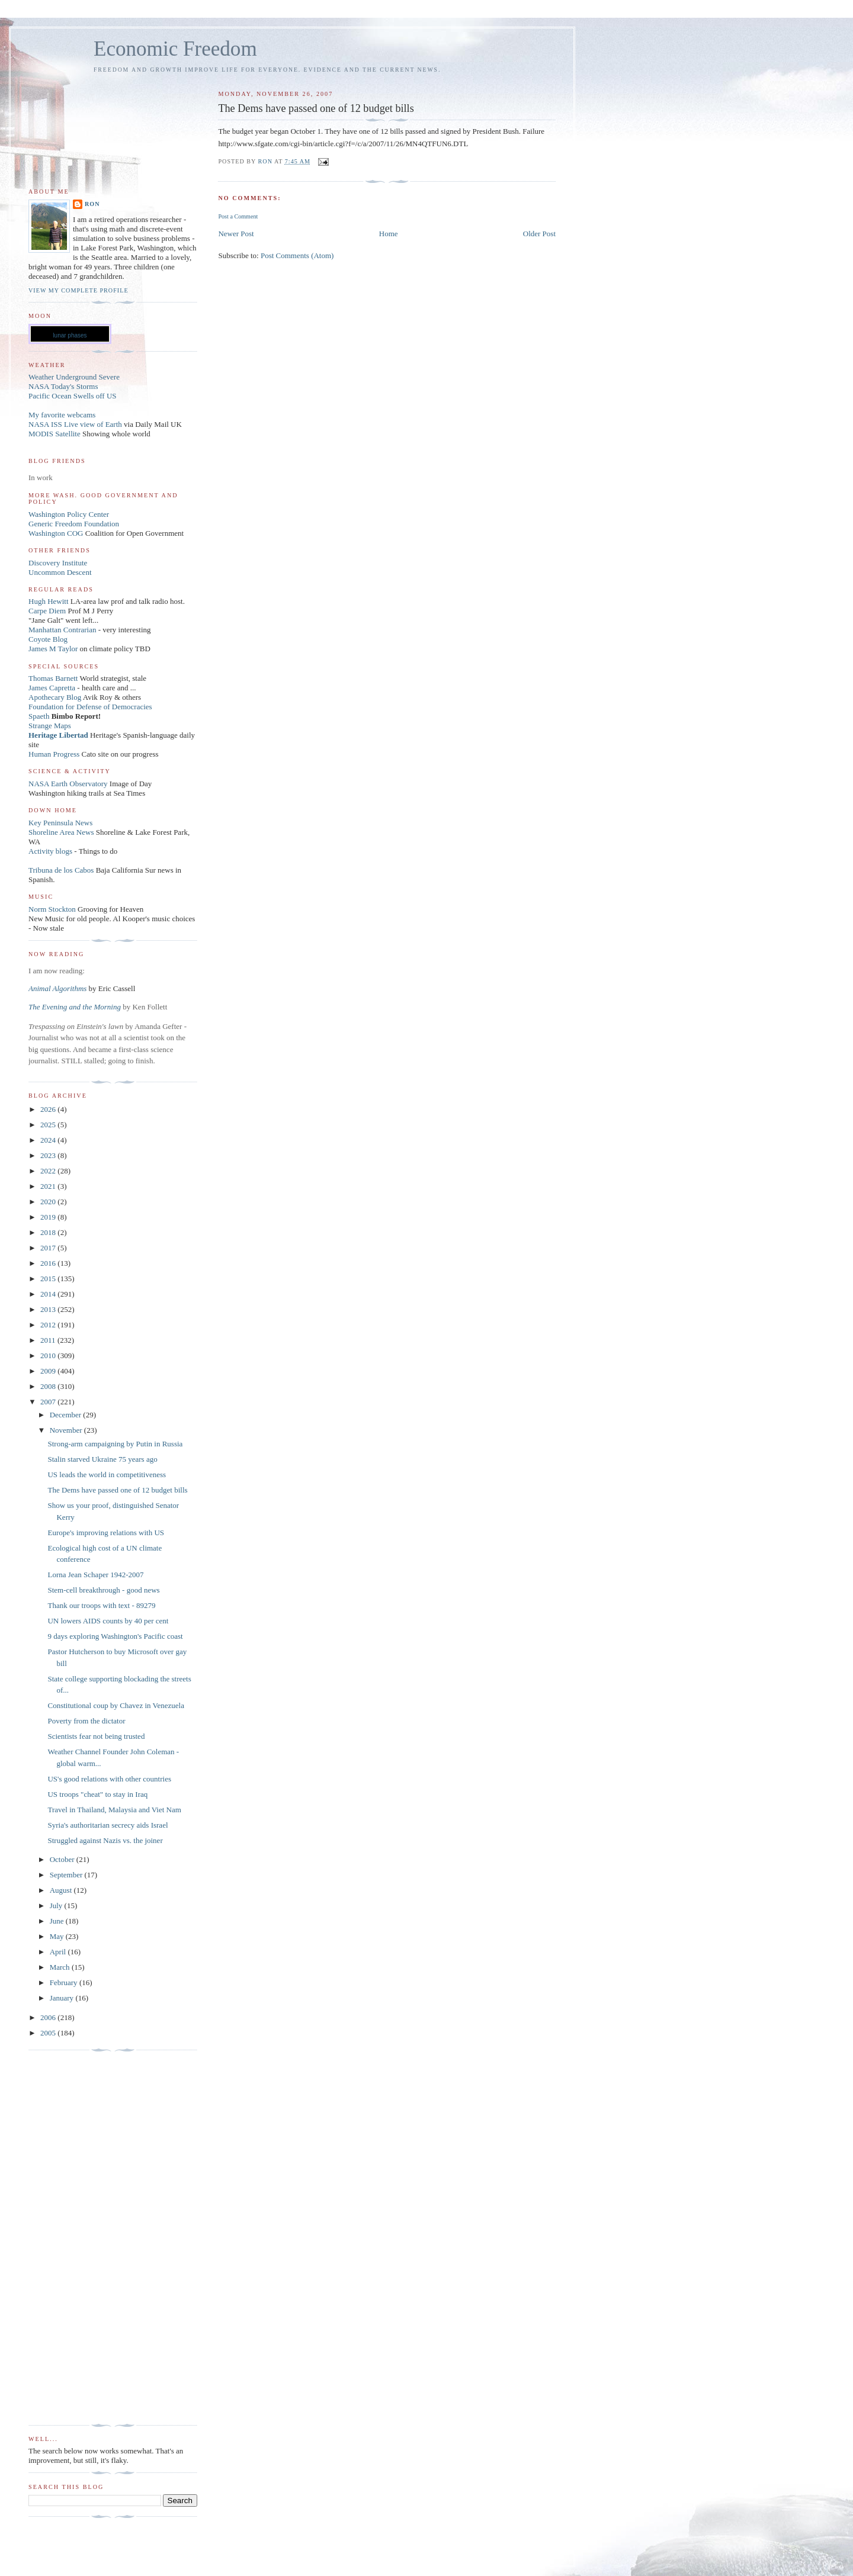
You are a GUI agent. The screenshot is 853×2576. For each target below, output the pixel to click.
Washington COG (55, 533)
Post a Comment (238, 216)
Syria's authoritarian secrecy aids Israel (107, 1825)
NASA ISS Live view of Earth (75, 424)
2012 (48, 1324)
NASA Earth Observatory (68, 783)
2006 (48, 2017)
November (67, 1430)
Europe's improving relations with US (105, 1532)
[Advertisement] (75, 2238)
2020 (48, 1201)
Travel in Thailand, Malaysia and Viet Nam (114, 1809)
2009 (48, 1370)
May (58, 1936)
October (63, 1859)
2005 (48, 2032)
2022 (48, 1170)
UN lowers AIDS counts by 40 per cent (107, 1620)
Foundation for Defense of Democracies (90, 706)
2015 (48, 1278)
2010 (48, 1355)
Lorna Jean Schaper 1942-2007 (95, 1574)
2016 (48, 1263)
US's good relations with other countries (109, 1778)
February (64, 1982)
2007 (48, 1401)
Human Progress (53, 754)
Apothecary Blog (55, 697)
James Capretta (51, 687)
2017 (48, 1247)
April (59, 1951)
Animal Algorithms (58, 988)
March (61, 1967)
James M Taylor (54, 648)
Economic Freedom (175, 48)
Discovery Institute (57, 562)
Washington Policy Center (68, 514)
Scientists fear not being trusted (96, 1736)
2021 (48, 1186)
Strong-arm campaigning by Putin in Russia (114, 1443)
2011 (48, 1340)
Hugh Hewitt (48, 601)
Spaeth (38, 716)
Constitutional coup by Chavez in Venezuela (115, 1705)
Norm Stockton (52, 909)
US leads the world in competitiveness (106, 1474)
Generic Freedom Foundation (73, 523)
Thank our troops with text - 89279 (101, 1605)
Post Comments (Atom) (297, 255)
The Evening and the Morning (75, 1006)
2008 (48, 1386)
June (58, 1920)
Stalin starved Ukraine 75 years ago (102, 1459)
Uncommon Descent (60, 572)
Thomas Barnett (53, 678)
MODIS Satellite (54, 433)
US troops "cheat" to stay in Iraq (97, 1794)
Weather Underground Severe (74, 376)
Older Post (539, 233)
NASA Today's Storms (63, 386)
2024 (48, 1140)
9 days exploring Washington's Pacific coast (114, 1636)
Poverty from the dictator (86, 1720)
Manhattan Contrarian (62, 629)
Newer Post (236, 233)
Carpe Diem (47, 610)
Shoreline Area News (61, 832)
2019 (48, 1217)
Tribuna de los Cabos (61, 870)
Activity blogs (50, 851)
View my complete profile (78, 290)
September (67, 1874)
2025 (48, 1124)
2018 (48, 1232)
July (57, 1905)
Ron (92, 204)
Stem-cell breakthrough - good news (103, 1590)
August (62, 1890)
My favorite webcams (61, 414)
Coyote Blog (48, 639)
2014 (48, 1293)
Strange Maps (49, 725)
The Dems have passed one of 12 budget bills (117, 1489)
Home (388, 233)
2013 (48, 1309)
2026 (48, 1109)
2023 (48, 1155)
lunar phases (69, 335)
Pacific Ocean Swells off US (72, 395)
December (67, 1414)
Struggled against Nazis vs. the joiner (104, 1840)
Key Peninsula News (60, 822)
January (63, 1997)
